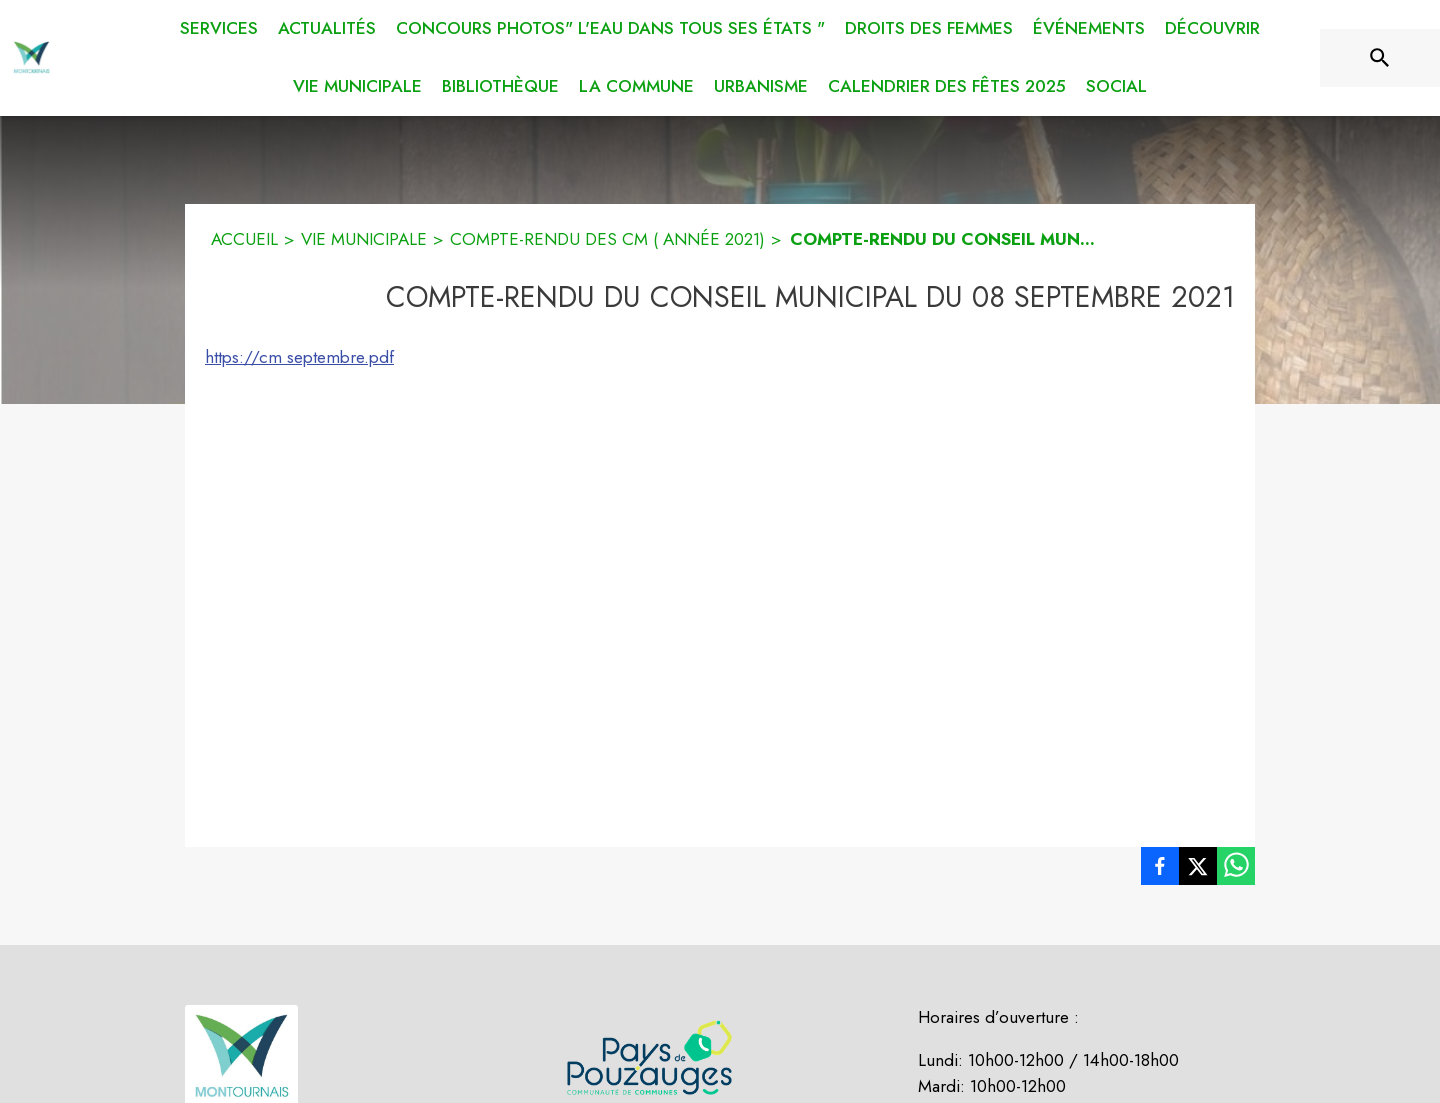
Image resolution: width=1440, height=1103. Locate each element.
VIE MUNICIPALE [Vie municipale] (364, 239)
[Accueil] (31, 58)
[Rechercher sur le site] (1380, 58)
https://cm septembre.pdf (299, 357)
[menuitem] (219, 25)
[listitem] (1160, 870)
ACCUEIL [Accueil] (244, 239)
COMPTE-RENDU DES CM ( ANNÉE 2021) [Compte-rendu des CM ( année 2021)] (607, 239)
